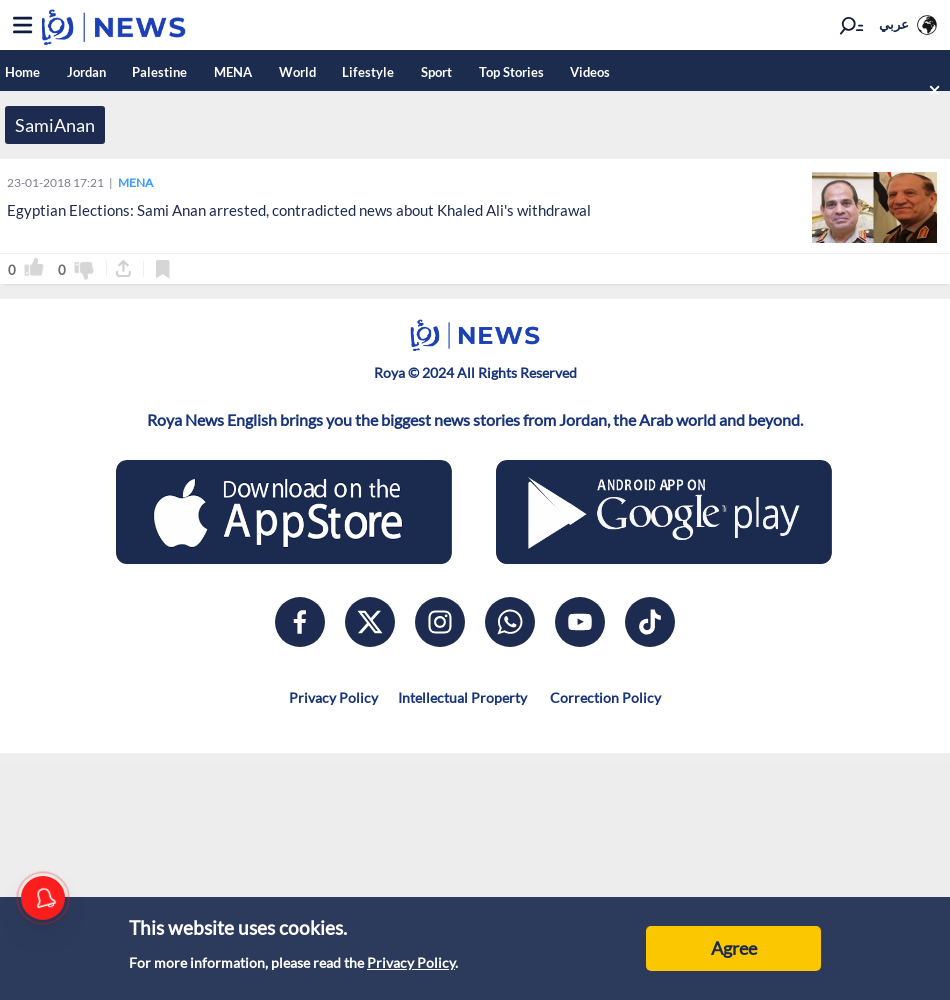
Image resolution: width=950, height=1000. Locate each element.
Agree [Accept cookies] (734, 948)
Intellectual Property (462, 697)
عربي (897, 24)
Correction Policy (604, 697)
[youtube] (580, 622)
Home (22, 72)
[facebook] (300, 622)
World (310, 72)
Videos (617, 72)
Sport (456, 72)
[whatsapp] (510, 622)
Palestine (166, 72)
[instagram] (440, 622)
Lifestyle (385, 72)
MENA (243, 72)
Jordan (89, 72)
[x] (370, 622)
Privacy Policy (411, 962)
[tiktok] (650, 622)
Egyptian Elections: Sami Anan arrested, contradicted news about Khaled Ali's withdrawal (299, 210)
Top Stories (534, 72)
